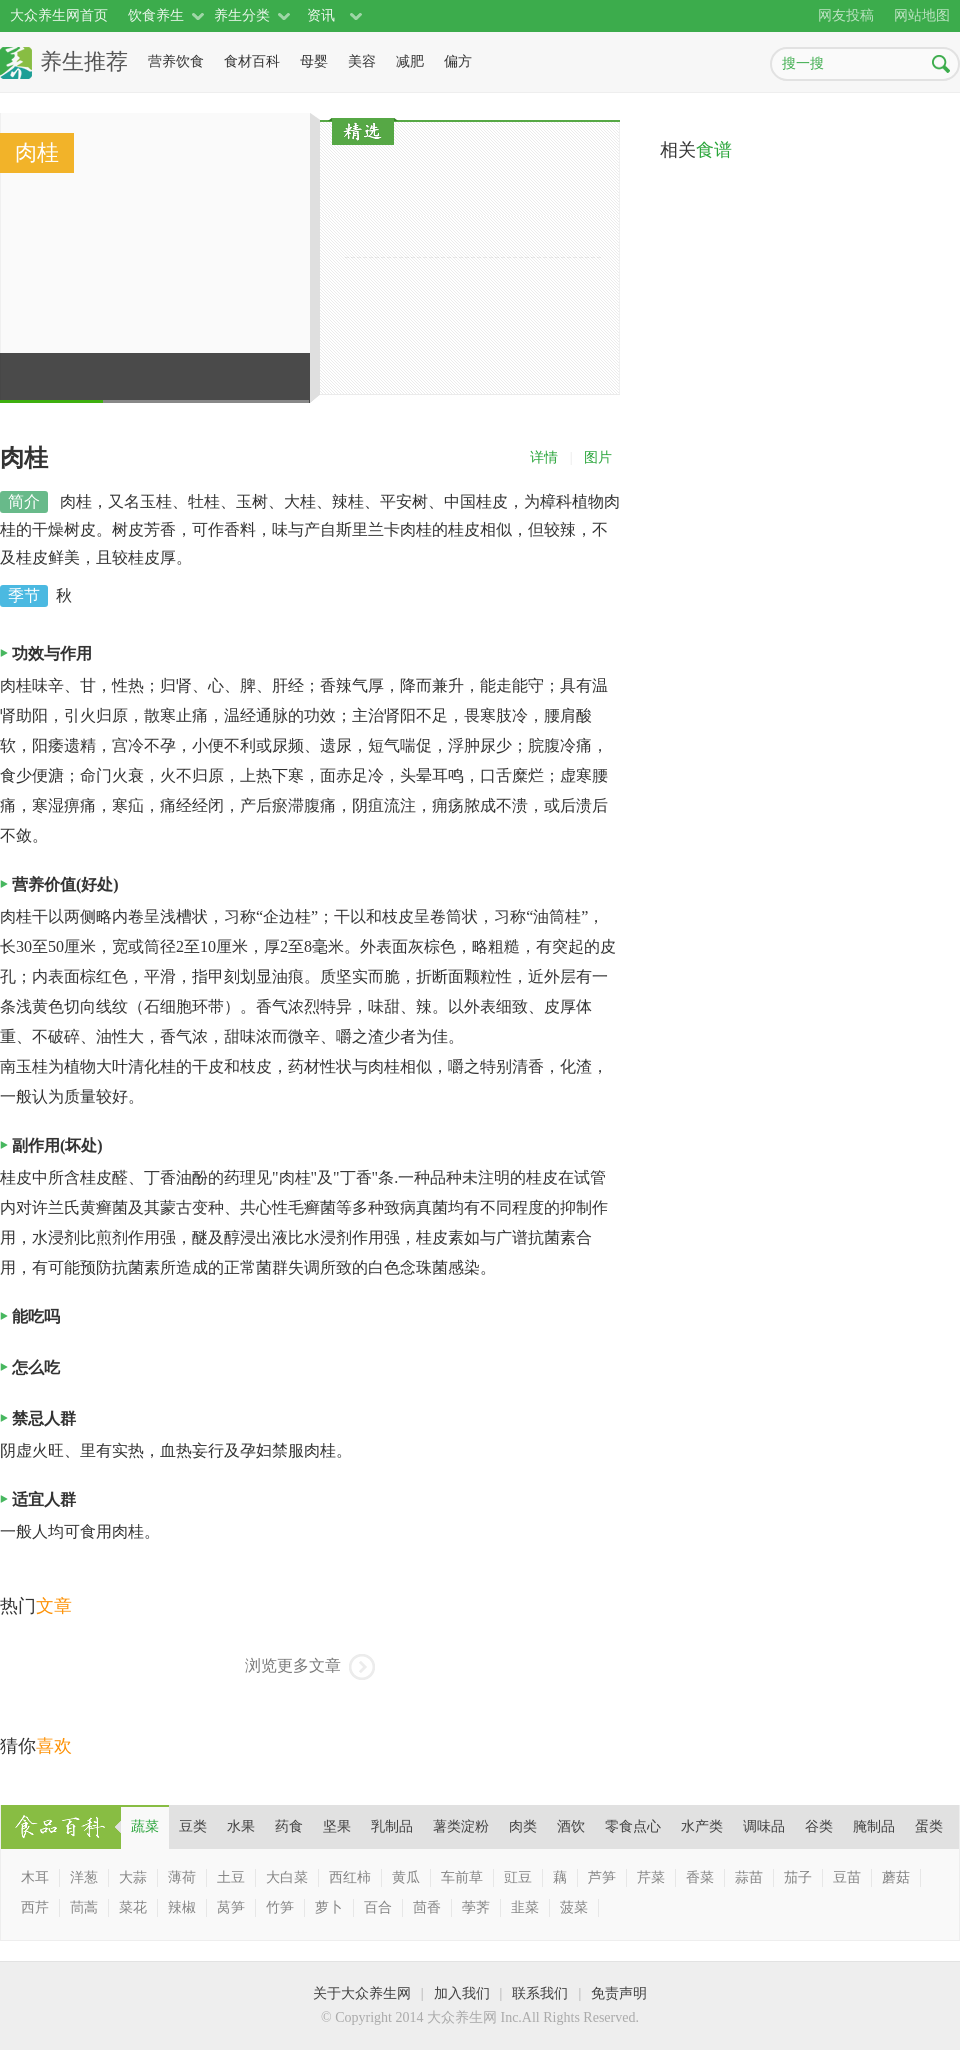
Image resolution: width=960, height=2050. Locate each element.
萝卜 (329, 1907)
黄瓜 (406, 1877)
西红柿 (350, 1877)
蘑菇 (896, 1877)
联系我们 (540, 1993)
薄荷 (182, 1877)
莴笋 (231, 1907)
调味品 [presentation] (764, 1826)
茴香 (427, 1907)
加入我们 (462, 1993)
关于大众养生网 (362, 1993)
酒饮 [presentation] (571, 1826)
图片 (598, 457)
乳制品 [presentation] (392, 1826)
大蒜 (133, 1877)
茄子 (798, 1877)
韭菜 (525, 1907)
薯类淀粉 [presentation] (461, 1826)
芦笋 (602, 1877)
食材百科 (252, 61)
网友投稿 (846, 15)
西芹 (35, 1907)
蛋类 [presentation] (929, 1826)
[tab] (145, 1827)
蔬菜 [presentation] (145, 1826)
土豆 (231, 1877)
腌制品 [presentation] (874, 1826)
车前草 (462, 1877)
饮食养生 (156, 15)
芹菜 (651, 1877)
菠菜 (574, 1907)
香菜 (700, 1877)
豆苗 (847, 1877)
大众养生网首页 (59, 15)
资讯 (321, 15)
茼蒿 (84, 1907)
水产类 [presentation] (702, 1826)
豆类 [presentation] (193, 1826)
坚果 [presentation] (337, 1826)
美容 (362, 61)
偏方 (458, 61)
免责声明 (619, 1993)
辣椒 (182, 1907)
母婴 (314, 61)
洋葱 (84, 1877)
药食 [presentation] (289, 1826)
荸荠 (476, 1907)
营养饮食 (176, 61)
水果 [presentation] (241, 1826)
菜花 (133, 1907)
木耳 (35, 1877)
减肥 (410, 61)
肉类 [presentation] (523, 1826)
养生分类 (242, 15)
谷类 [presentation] (819, 1826)
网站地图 (922, 15)
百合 (378, 1907)
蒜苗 (749, 1877)
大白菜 (287, 1877)
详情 (544, 457)
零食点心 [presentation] (633, 1826)
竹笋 (280, 1907)
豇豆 (518, 1877)
